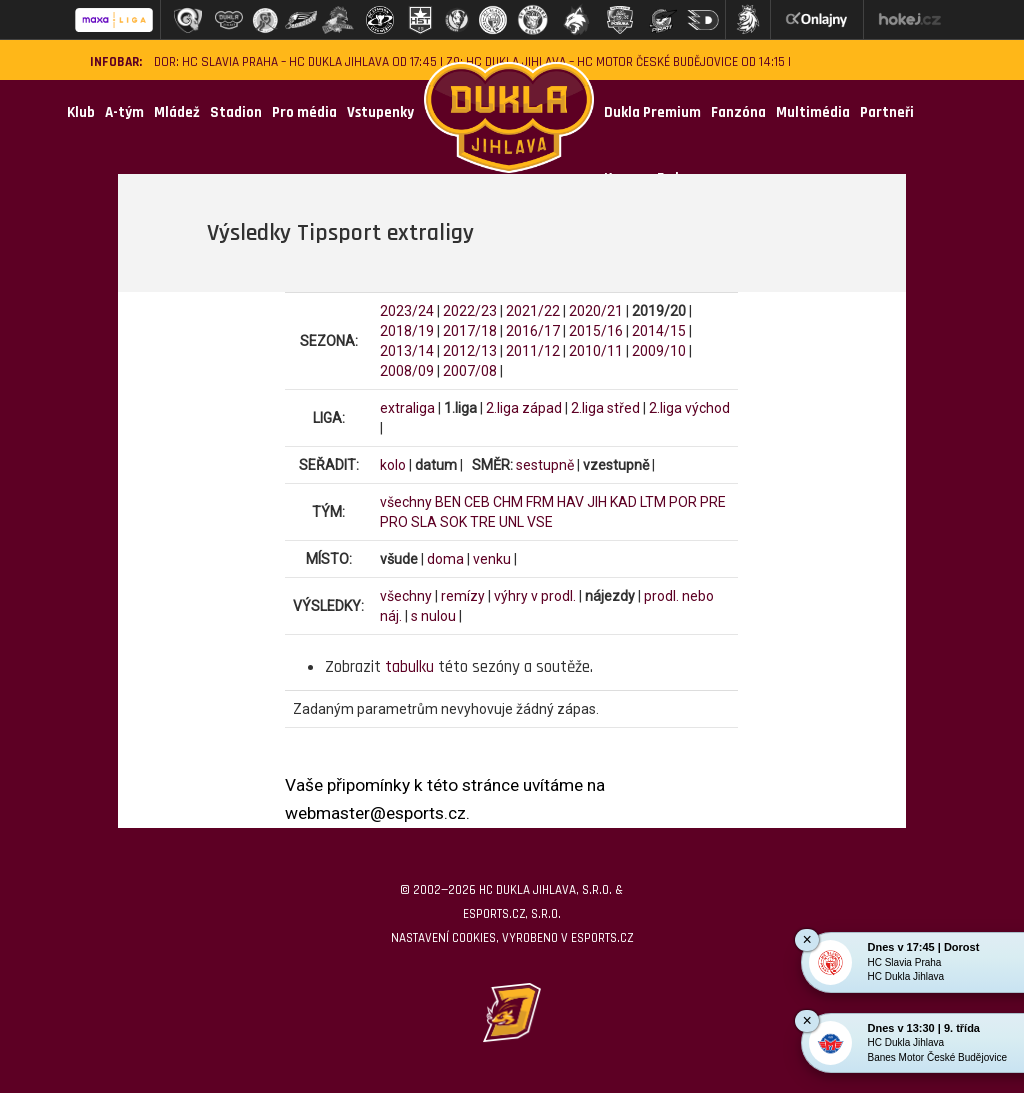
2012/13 (470, 351)
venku (492, 559)
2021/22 (533, 311)
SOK (453, 522)
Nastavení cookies (443, 938)
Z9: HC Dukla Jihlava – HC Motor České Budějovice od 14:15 (615, 62)
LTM (653, 502)
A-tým (124, 112)
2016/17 (533, 331)
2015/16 (596, 331)
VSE (540, 522)
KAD (623, 502)
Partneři (887, 112)
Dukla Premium (652, 112)
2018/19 (407, 331)
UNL (511, 522)
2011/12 (533, 351)
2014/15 (659, 331)
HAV (570, 502)
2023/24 (407, 311)
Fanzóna (738, 112)
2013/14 (407, 351)
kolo (393, 465)
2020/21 (596, 311)
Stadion (236, 112)
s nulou (433, 616)
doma (445, 559)
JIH (597, 502)
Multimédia (813, 112)
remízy (463, 596)
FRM (540, 502)
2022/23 (470, 311)
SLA (424, 522)
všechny (406, 502)
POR (683, 502)
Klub (81, 112)
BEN (448, 502)
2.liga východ (689, 408)
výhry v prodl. (535, 596)
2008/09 (407, 371)
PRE (713, 502)
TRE (483, 522)
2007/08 (470, 371)
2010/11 (596, 351)
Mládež (177, 112)
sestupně (545, 465)
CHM (508, 502)
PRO (394, 522)
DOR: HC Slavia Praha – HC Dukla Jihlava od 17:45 (295, 62)
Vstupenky (380, 112)
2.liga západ (524, 408)
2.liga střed (605, 408)
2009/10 (659, 351)
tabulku (409, 667)
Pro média (304, 112)
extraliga (407, 408)
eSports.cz (602, 938)
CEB (477, 502)
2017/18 (470, 331)
